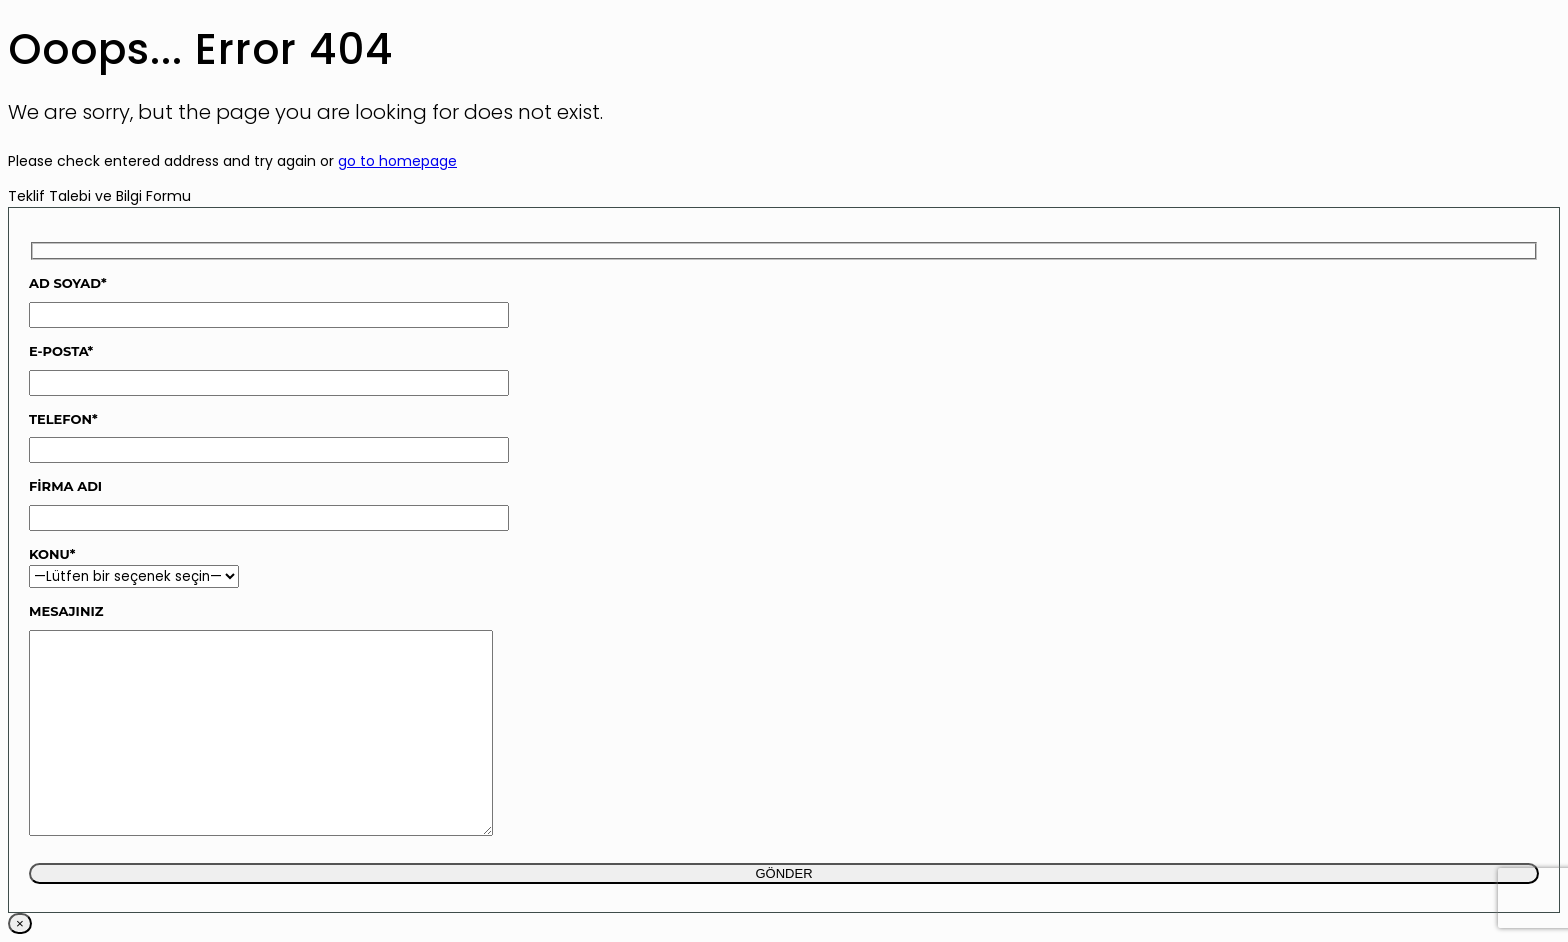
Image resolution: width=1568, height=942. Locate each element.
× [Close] (20, 923)
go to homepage (397, 161)
